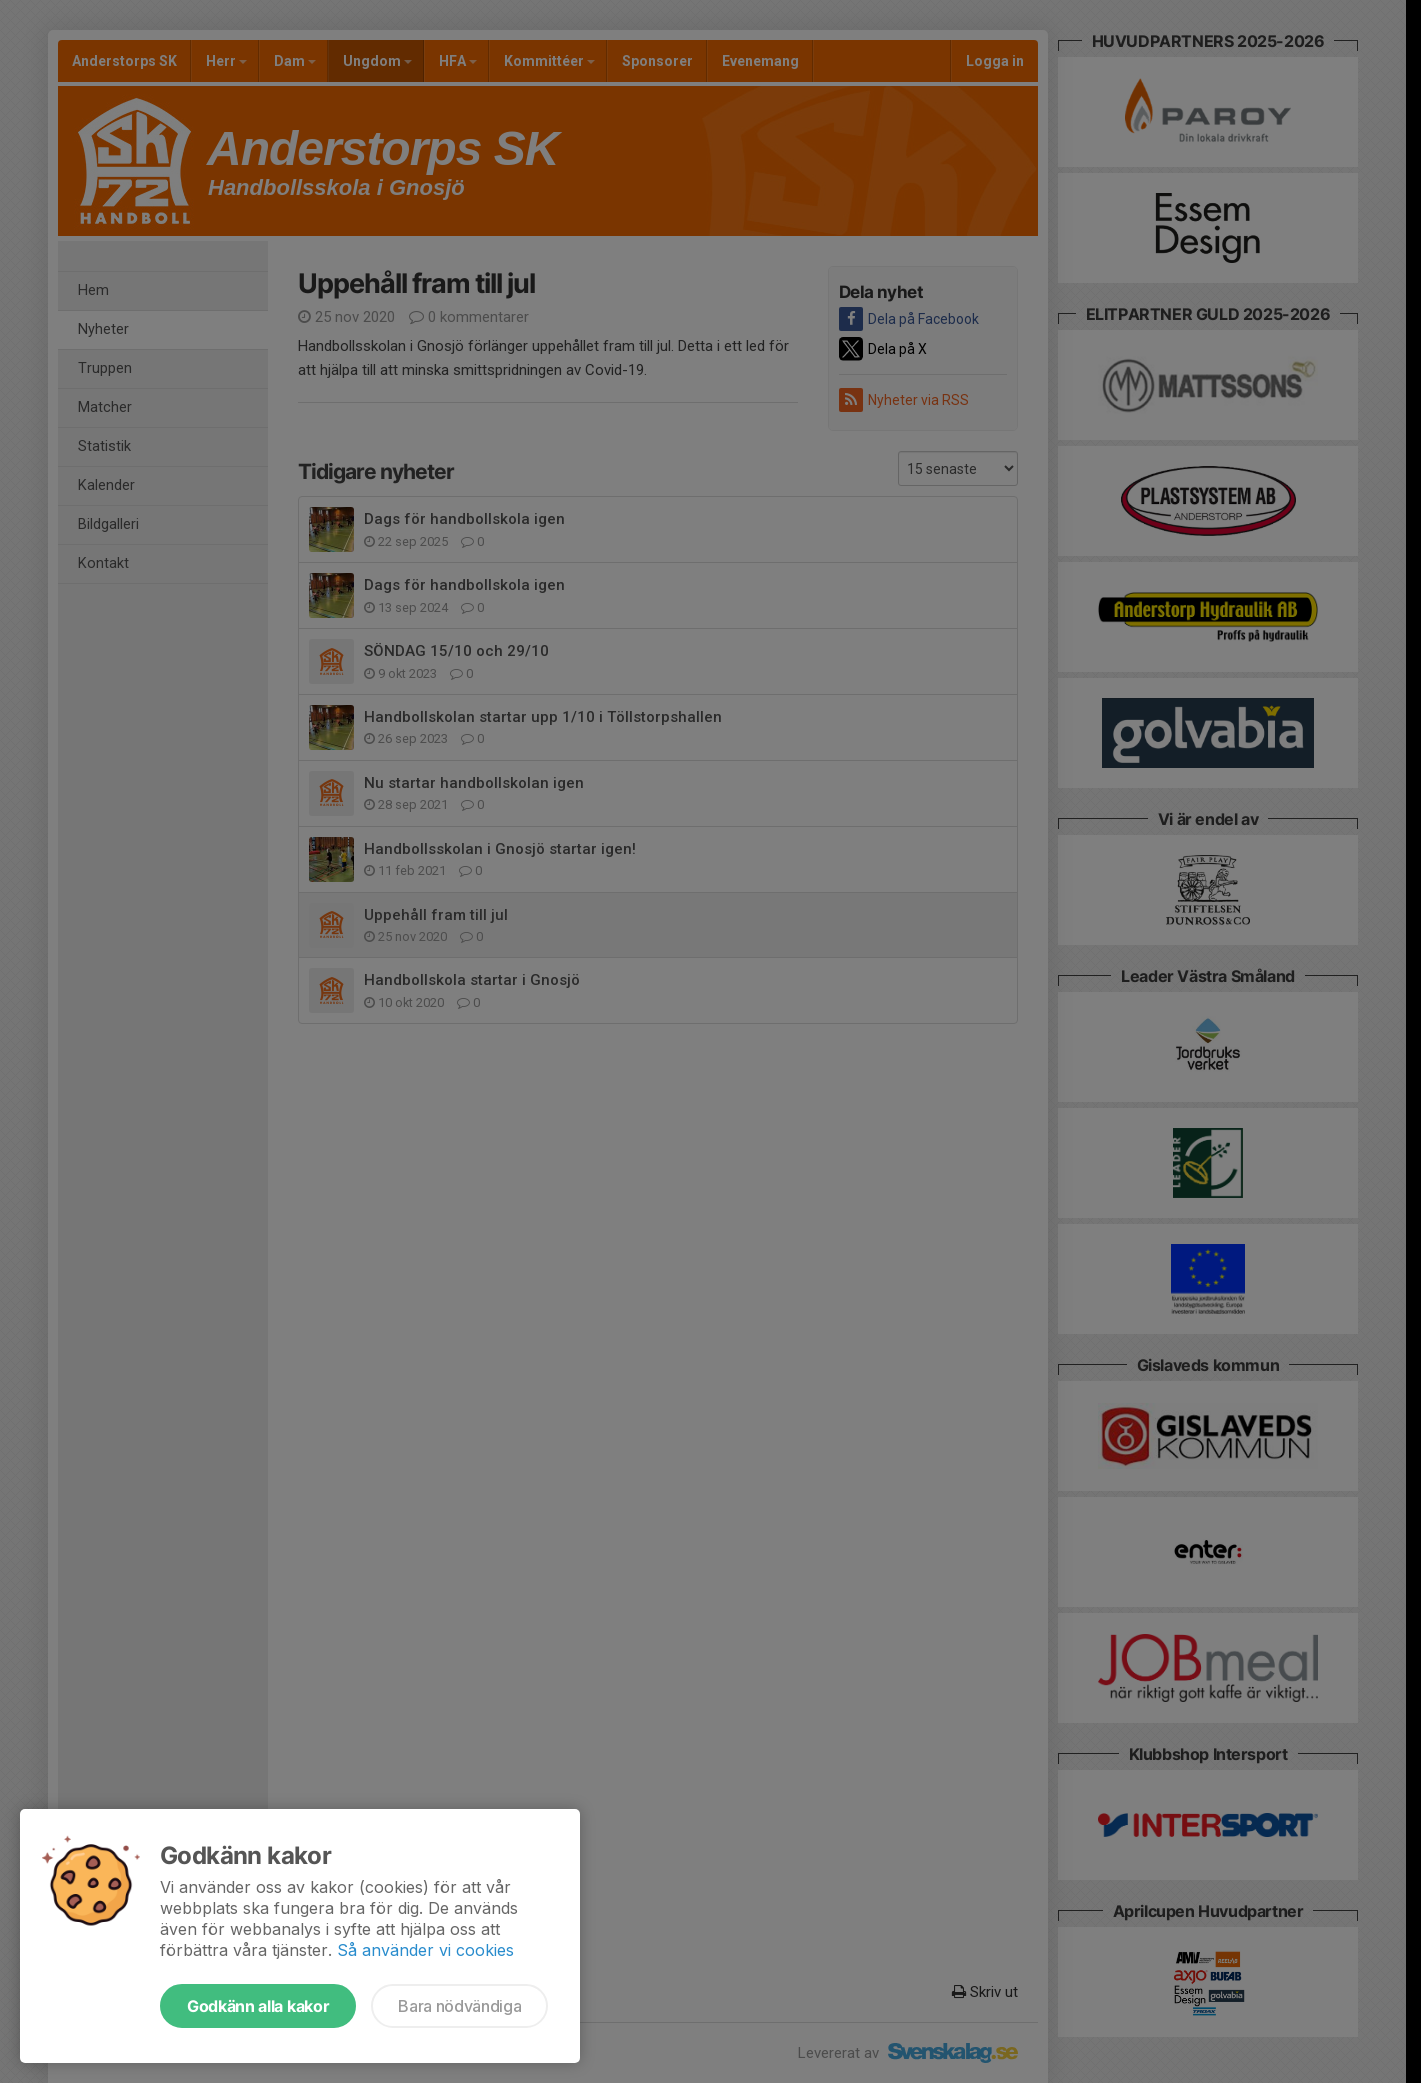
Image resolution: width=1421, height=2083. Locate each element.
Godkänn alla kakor (258, 2006)
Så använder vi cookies (425, 1950)
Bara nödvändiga (459, 2006)
